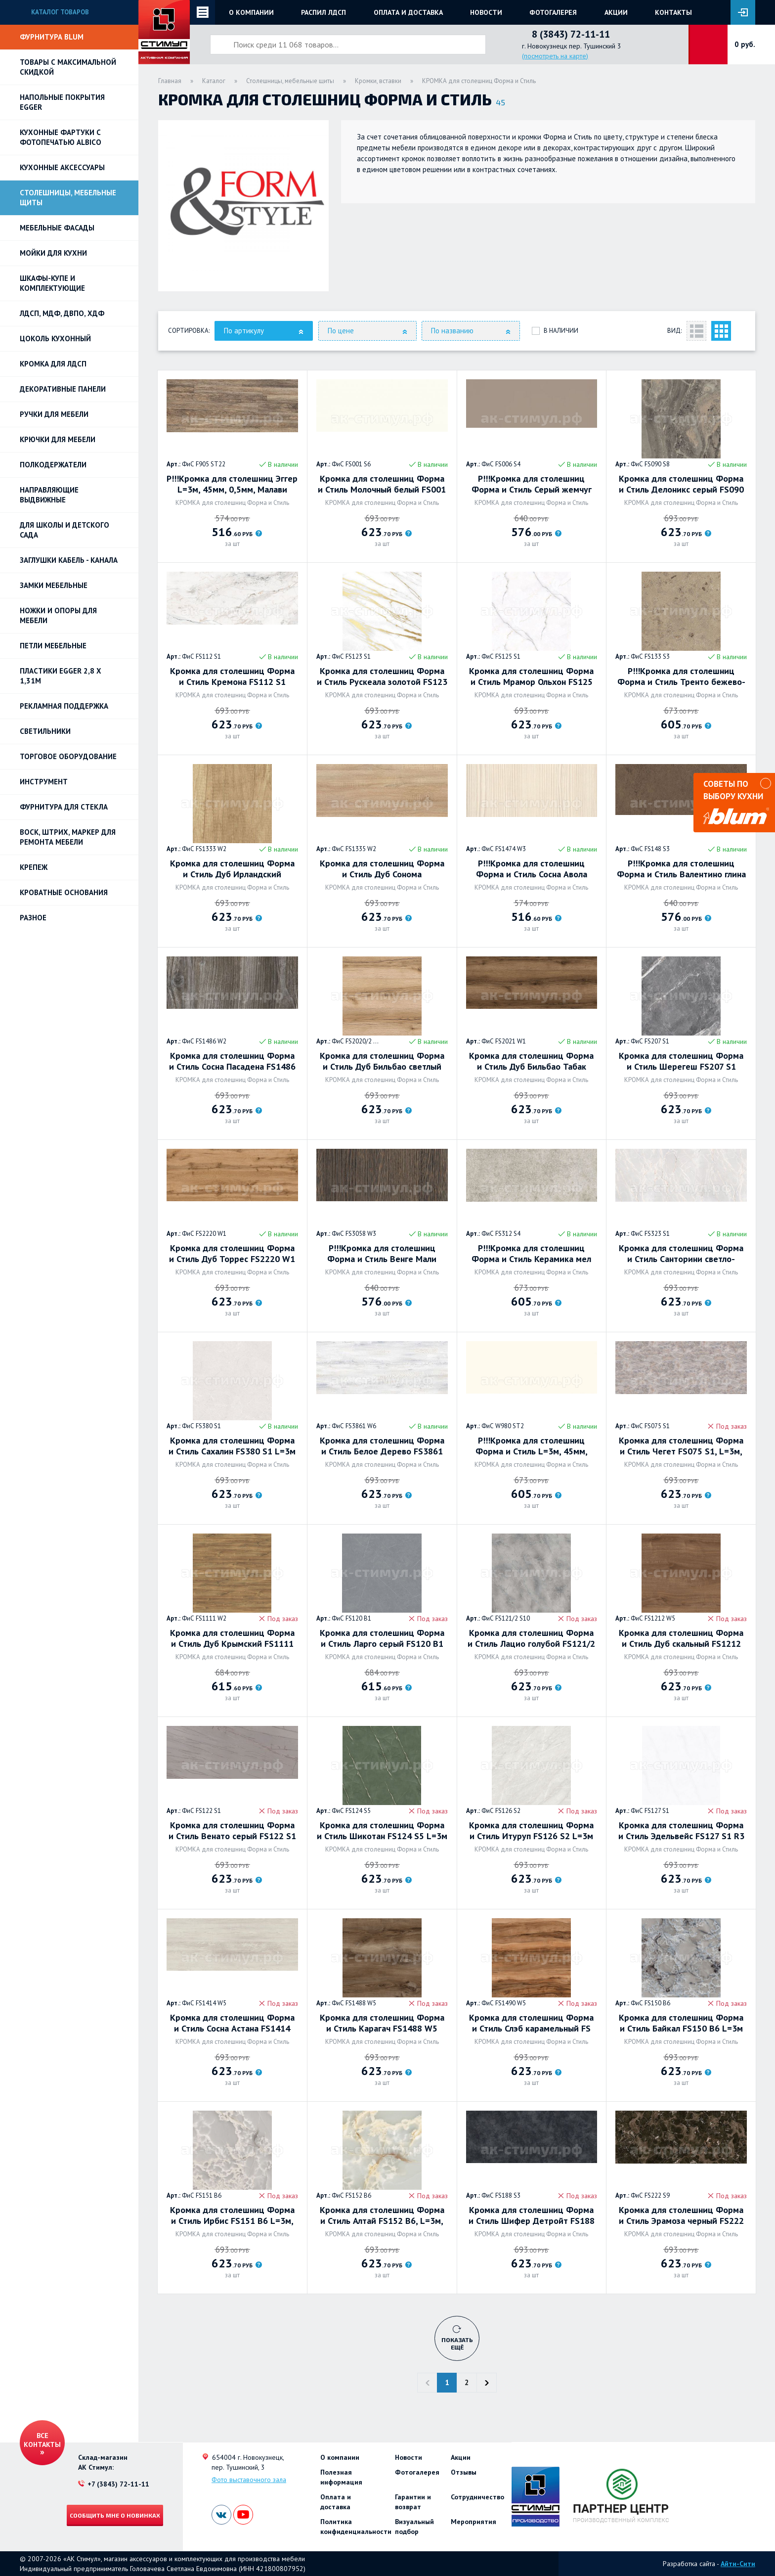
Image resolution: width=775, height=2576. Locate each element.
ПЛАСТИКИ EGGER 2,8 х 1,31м (60, 675)
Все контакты (42, 2440)
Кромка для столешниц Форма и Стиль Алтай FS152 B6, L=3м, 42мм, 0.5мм (382, 2215)
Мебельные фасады (57, 227)
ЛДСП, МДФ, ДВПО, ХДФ (62, 313)
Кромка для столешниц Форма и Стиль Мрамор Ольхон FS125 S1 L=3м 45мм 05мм (531, 676)
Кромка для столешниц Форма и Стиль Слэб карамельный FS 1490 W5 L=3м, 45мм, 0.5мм (531, 2023)
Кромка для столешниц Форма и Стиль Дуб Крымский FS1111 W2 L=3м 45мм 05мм (232, 1638)
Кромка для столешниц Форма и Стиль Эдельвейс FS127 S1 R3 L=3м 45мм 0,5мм (681, 1831)
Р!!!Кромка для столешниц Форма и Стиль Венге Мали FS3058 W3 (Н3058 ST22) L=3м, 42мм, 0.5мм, (382, 1254)
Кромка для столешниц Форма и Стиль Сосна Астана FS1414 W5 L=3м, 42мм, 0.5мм (232, 2023)
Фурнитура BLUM (52, 37)
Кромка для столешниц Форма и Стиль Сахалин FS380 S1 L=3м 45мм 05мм (232, 1446)
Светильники (45, 731)
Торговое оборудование (68, 756)
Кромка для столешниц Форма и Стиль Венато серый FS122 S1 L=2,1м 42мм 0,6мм (232, 1831)
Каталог (213, 81)
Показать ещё (457, 2343)
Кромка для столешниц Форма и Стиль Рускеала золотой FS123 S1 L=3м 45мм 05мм (382, 676)
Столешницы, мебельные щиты (68, 197)
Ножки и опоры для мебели (58, 615)
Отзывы (463, 2472)
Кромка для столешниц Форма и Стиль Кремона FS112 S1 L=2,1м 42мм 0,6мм (232, 676)
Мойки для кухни (53, 253)
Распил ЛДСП (323, 12)
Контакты (673, 12)
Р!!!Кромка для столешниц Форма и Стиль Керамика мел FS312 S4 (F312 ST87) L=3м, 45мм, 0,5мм (531, 1254)
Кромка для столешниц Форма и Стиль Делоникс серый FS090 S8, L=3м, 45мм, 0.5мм (681, 484)
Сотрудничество (477, 2496)
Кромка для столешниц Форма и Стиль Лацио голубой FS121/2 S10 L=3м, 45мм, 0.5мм (531, 1638)
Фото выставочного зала (249, 2479)
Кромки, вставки (378, 81)
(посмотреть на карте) (555, 55)
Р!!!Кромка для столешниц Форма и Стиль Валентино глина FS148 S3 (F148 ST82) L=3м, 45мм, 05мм (681, 869)
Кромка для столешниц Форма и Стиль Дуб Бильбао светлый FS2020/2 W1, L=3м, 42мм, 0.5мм (382, 1061)
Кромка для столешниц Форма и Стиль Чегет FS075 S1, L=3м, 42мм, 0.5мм (681, 1446)
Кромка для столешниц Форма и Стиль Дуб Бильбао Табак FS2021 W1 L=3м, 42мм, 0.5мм (531, 1061)
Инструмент (44, 781)
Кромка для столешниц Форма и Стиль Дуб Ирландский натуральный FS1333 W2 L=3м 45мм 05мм (232, 869)
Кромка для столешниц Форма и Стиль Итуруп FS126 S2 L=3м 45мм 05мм (531, 1831)
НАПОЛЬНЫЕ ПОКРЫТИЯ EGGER (62, 102)
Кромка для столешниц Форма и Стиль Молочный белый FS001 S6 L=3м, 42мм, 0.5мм (382, 484)
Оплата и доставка (408, 12)
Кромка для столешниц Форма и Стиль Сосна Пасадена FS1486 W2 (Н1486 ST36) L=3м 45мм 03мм (232, 1061)
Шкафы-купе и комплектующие (52, 283)
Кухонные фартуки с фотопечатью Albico (60, 137)
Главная (169, 81)
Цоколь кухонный (55, 338)
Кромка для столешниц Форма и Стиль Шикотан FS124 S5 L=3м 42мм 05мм (382, 1831)
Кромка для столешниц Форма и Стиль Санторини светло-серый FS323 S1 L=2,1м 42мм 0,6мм (681, 1254)
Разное (33, 917)
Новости (486, 12)
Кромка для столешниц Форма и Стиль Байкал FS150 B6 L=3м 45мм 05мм (681, 2023)
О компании (251, 12)
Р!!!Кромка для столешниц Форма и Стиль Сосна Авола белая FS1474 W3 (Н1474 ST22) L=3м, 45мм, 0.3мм (531, 869)
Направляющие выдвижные (49, 494)
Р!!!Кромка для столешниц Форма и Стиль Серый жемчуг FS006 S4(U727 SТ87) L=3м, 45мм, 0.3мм (532, 484)
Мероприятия (473, 2521)
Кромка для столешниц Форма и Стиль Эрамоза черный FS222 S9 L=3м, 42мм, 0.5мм (681, 2215)
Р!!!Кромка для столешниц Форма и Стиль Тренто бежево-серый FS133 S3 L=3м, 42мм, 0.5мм (681, 676)
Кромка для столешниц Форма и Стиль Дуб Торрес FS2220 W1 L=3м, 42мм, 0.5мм (232, 1254)
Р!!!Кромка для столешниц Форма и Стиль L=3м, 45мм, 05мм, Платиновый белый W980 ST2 (531, 1446)
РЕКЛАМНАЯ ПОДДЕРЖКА (64, 706)
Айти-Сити (738, 2563)
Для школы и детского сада (64, 530)
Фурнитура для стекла (64, 807)
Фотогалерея (553, 12)
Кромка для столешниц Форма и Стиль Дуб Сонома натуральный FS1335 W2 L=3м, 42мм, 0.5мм (382, 869)
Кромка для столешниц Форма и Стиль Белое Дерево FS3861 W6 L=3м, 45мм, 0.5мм (382, 1446)
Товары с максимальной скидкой (68, 67)
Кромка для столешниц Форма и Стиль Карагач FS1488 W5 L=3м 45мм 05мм (382, 2023)
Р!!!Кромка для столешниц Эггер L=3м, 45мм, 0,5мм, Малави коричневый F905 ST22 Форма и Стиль (232, 484)
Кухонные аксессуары (62, 167)
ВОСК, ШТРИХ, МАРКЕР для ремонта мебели (68, 837)
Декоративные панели (63, 389)
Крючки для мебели (57, 439)
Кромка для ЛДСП (53, 363)
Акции (616, 12)
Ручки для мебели (54, 414)
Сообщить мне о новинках (115, 2515)
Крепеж (33, 867)
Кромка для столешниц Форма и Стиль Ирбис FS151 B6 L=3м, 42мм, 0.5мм (232, 2215)
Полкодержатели (53, 464)
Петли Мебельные (53, 645)
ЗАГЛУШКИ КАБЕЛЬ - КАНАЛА (69, 560)
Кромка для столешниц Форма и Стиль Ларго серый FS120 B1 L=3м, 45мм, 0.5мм (382, 1638)
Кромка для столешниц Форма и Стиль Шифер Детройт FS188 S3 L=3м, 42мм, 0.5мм (532, 2215)
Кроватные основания (64, 892)
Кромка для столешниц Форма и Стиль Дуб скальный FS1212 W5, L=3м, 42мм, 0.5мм (681, 1638)
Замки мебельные (53, 585)
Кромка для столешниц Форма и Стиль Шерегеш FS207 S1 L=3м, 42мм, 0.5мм (681, 1061)
